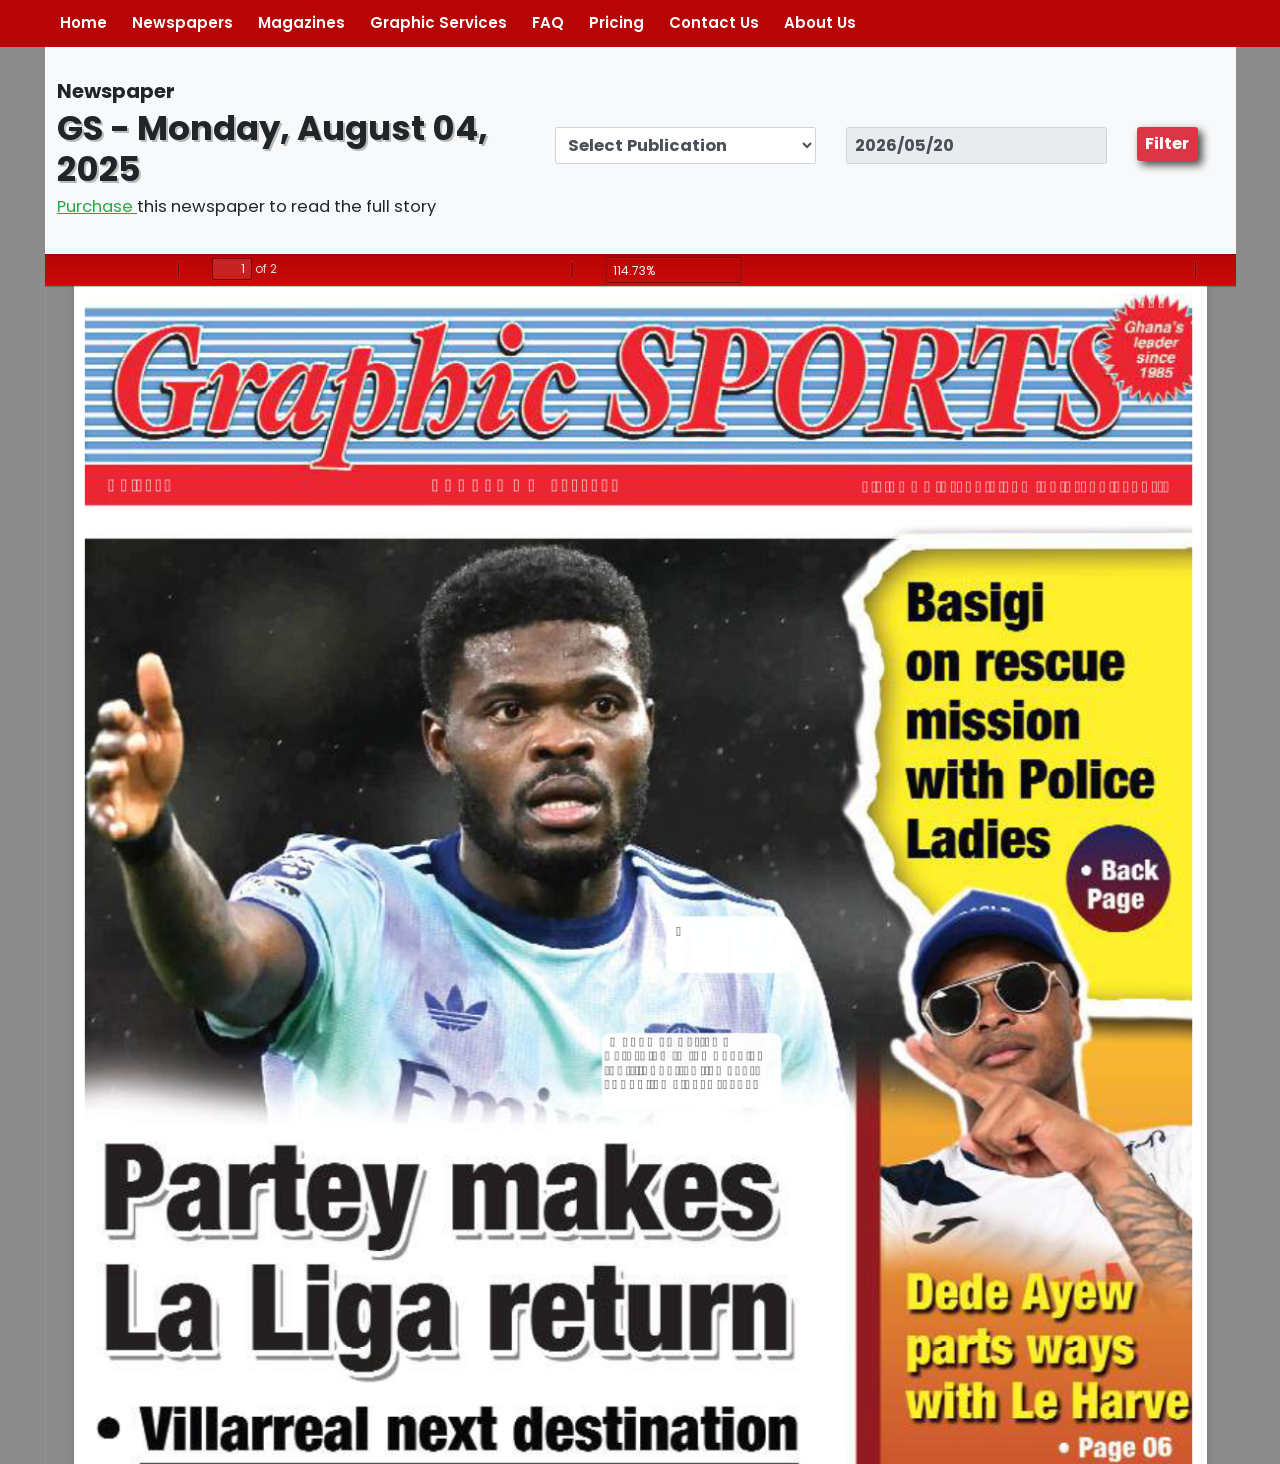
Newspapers (182, 22)
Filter (1167, 143)
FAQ (548, 22)
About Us (820, 22)
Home (83, 22)
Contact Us (714, 22)
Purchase (97, 206)
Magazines (301, 22)
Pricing (616, 22)
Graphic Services (438, 22)
